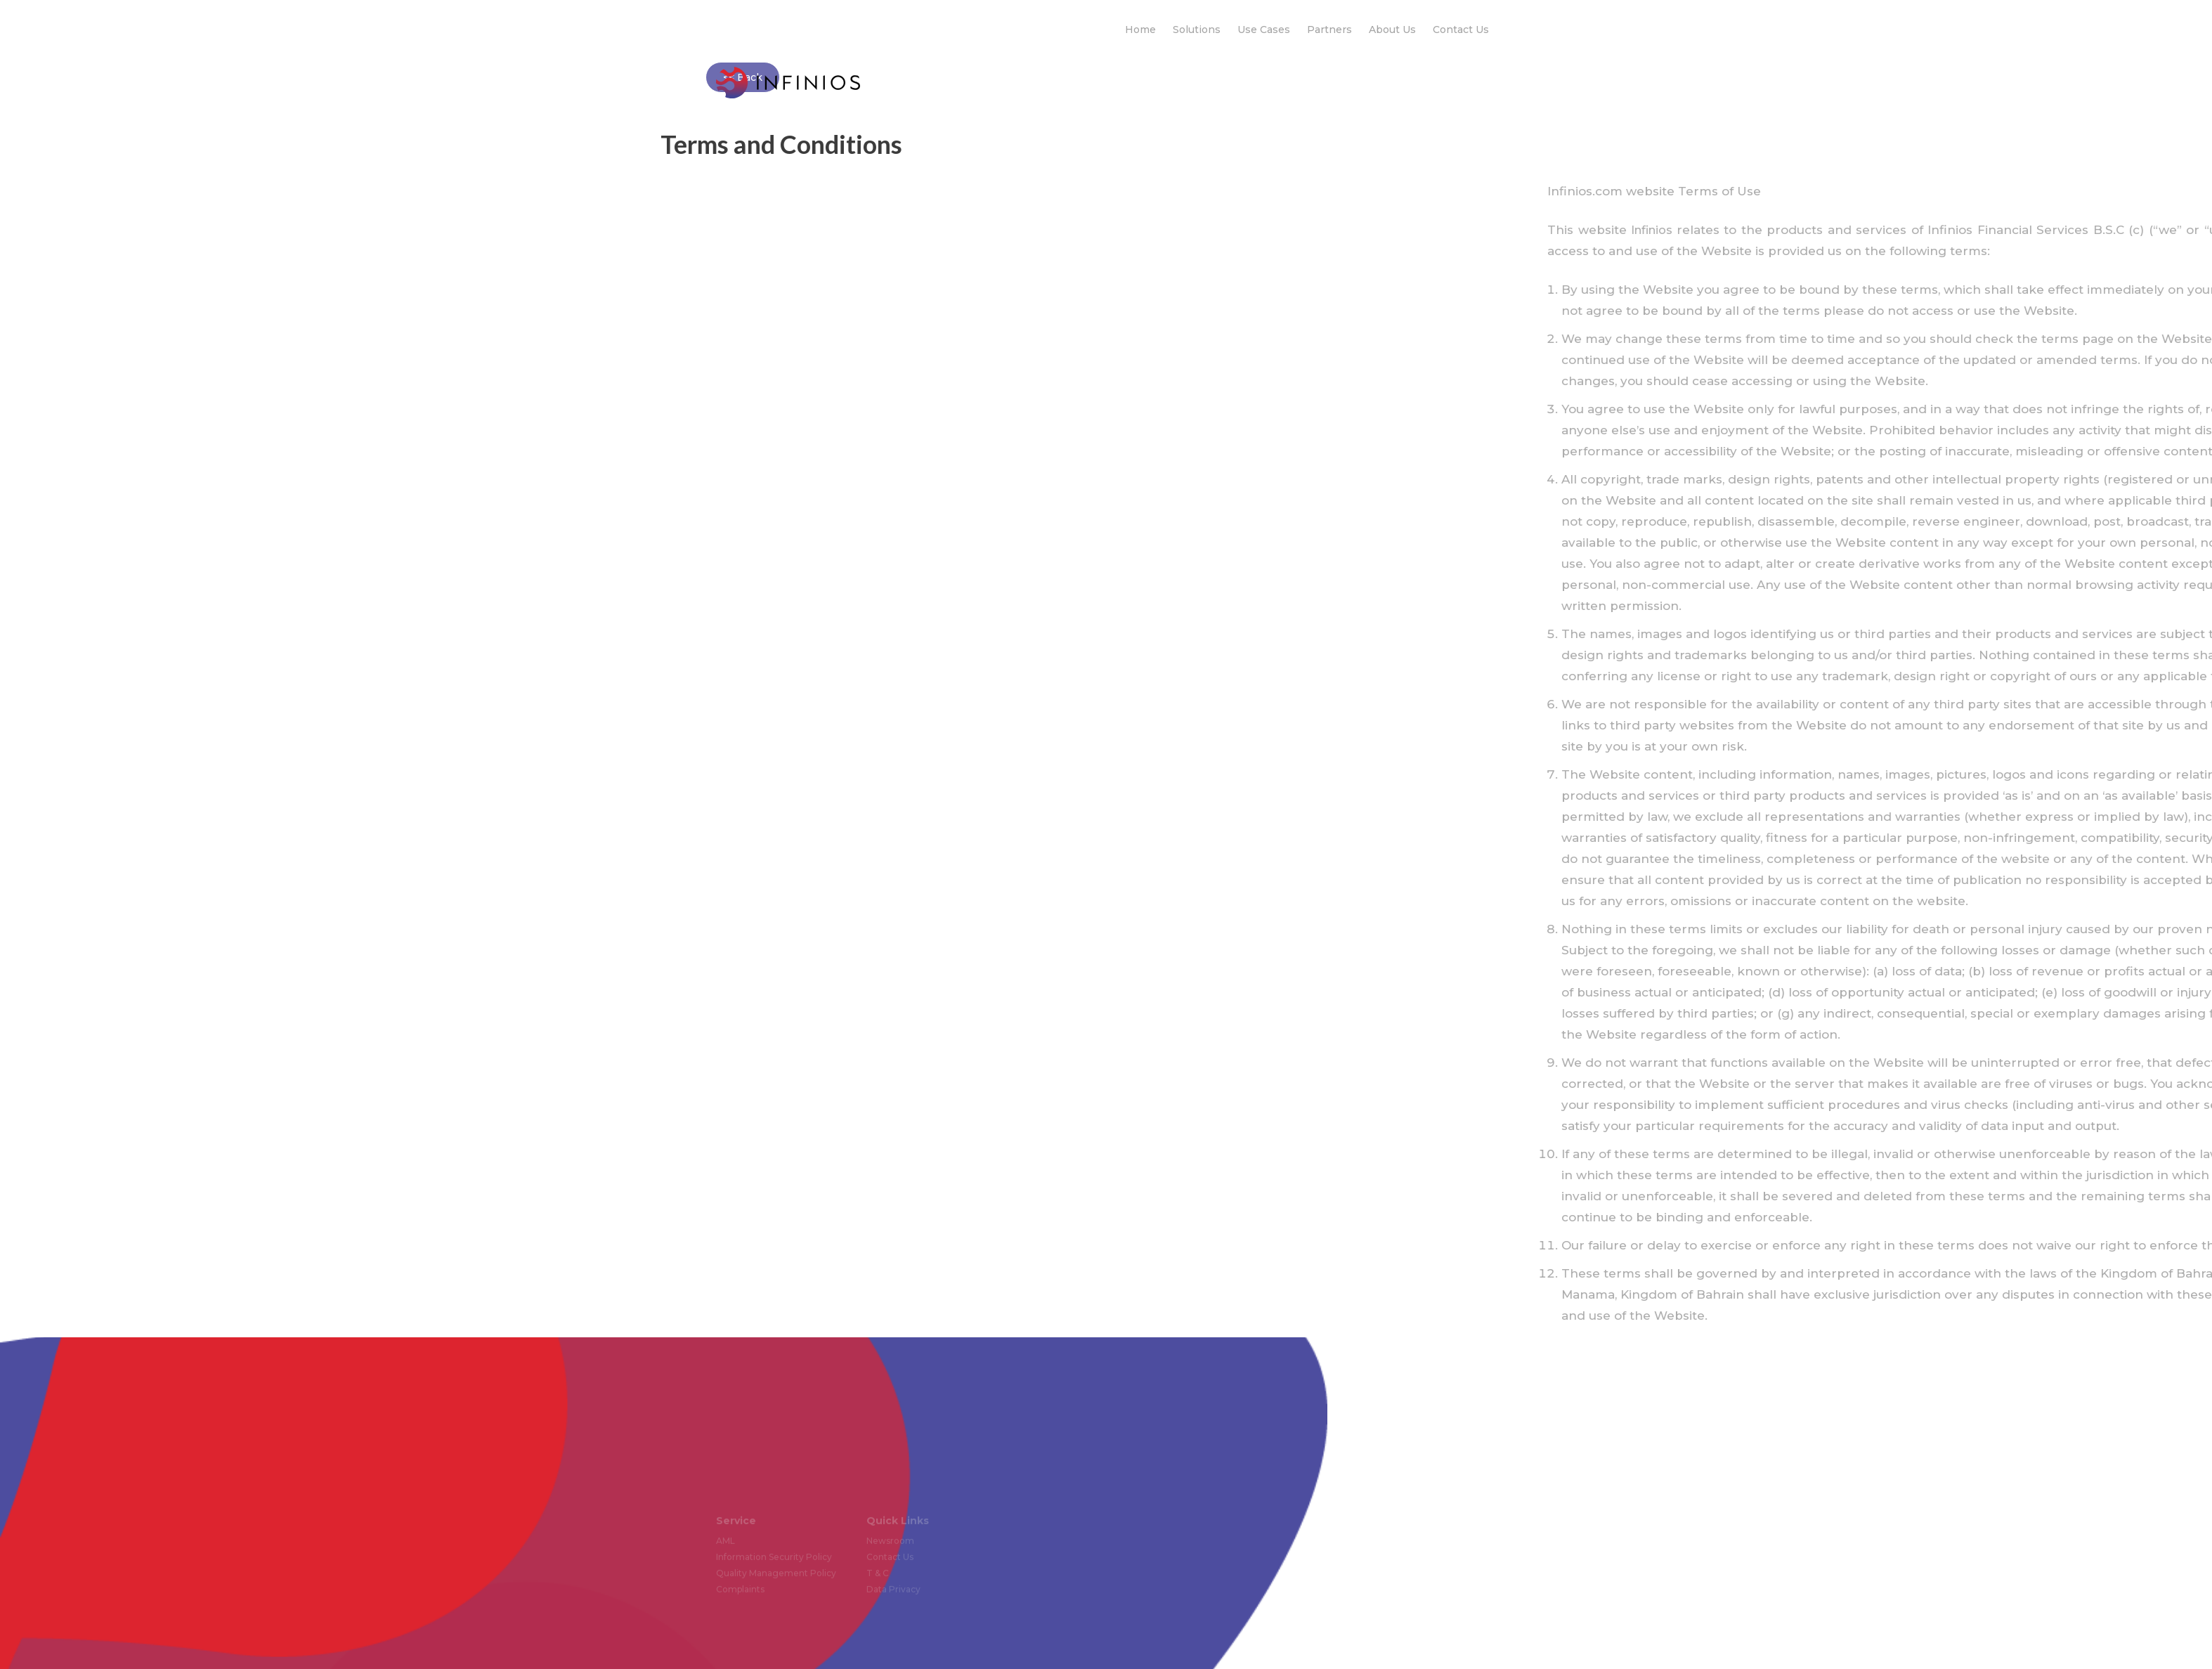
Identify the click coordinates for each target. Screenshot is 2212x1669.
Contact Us (1461, 29)
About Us (1392, 29)
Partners (1329, 29)
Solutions (1197, 29)
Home (1140, 29)
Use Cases (1263, 29)
